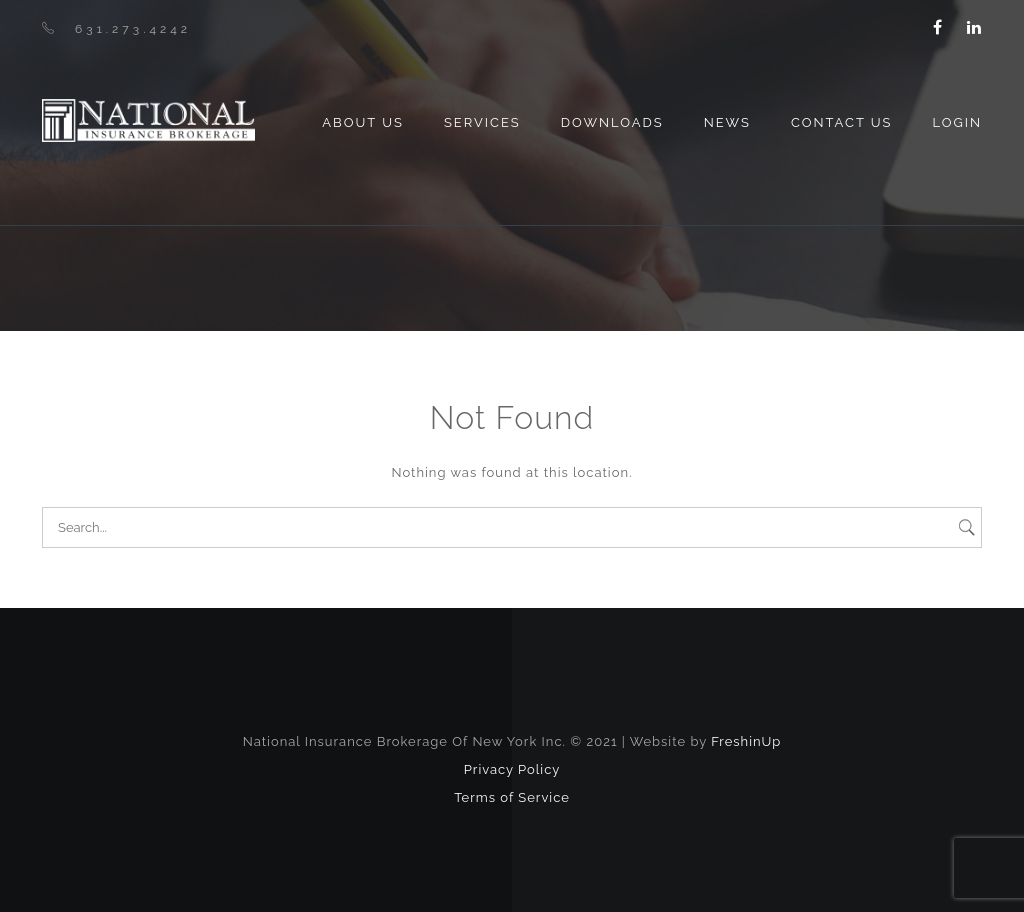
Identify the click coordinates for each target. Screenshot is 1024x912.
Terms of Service (512, 797)
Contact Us (842, 122)
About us (363, 122)
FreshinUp (746, 741)
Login (957, 122)
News (727, 122)
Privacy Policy (512, 769)
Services (482, 122)
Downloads (612, 122)
